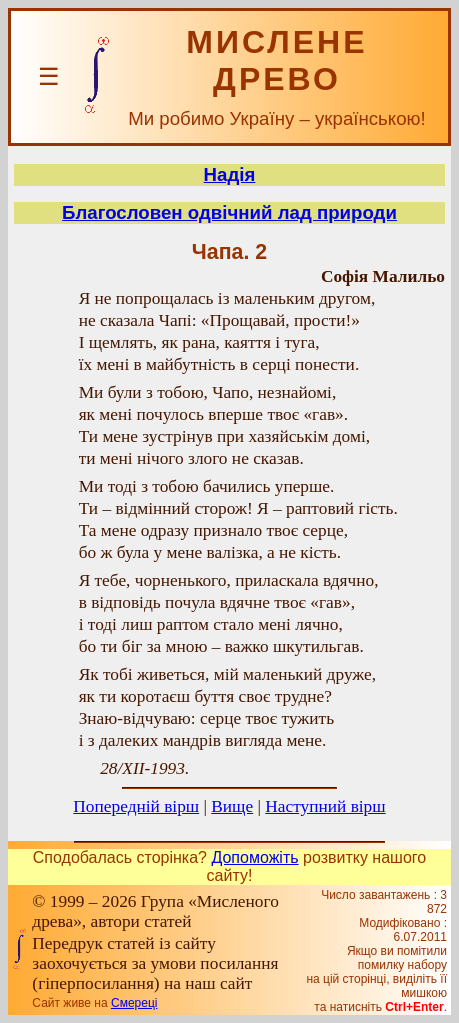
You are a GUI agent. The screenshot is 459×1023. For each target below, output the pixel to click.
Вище (232, 806)
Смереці (134, 1003)
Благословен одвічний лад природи (229, 212)
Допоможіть (254, 857)
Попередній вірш (136, 806)
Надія (230, 174)
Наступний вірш (325, 806)
